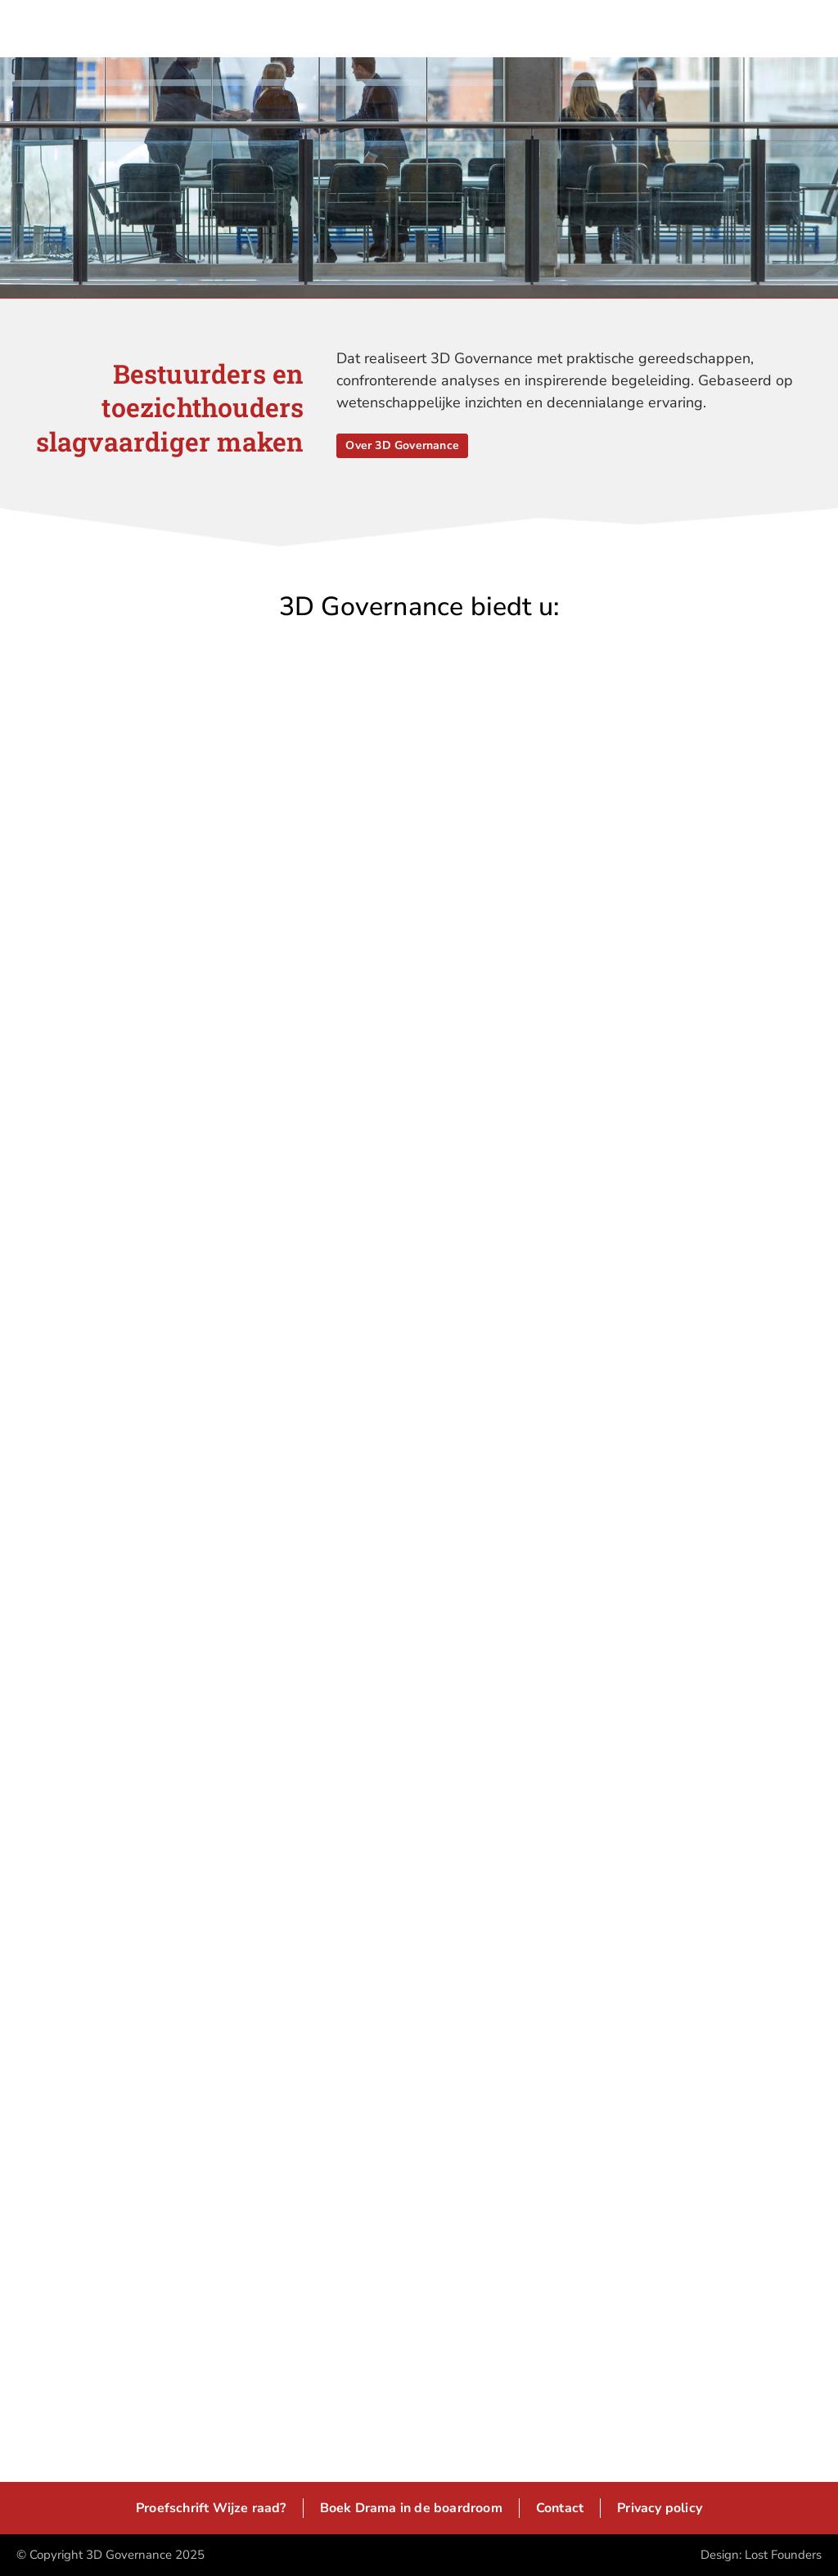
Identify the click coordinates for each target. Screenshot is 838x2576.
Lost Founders (783, 2555)
